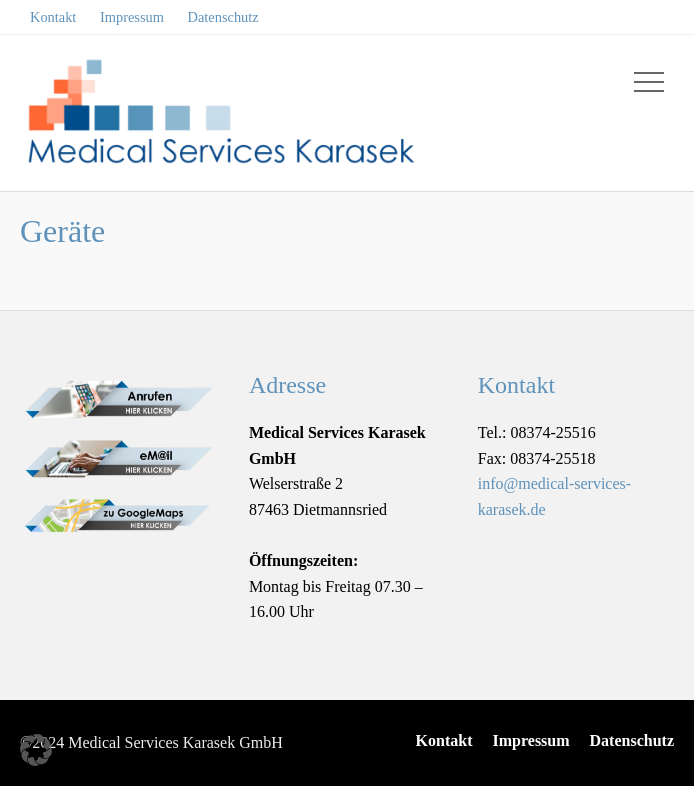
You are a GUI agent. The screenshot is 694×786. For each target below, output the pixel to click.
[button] (36, 750)
